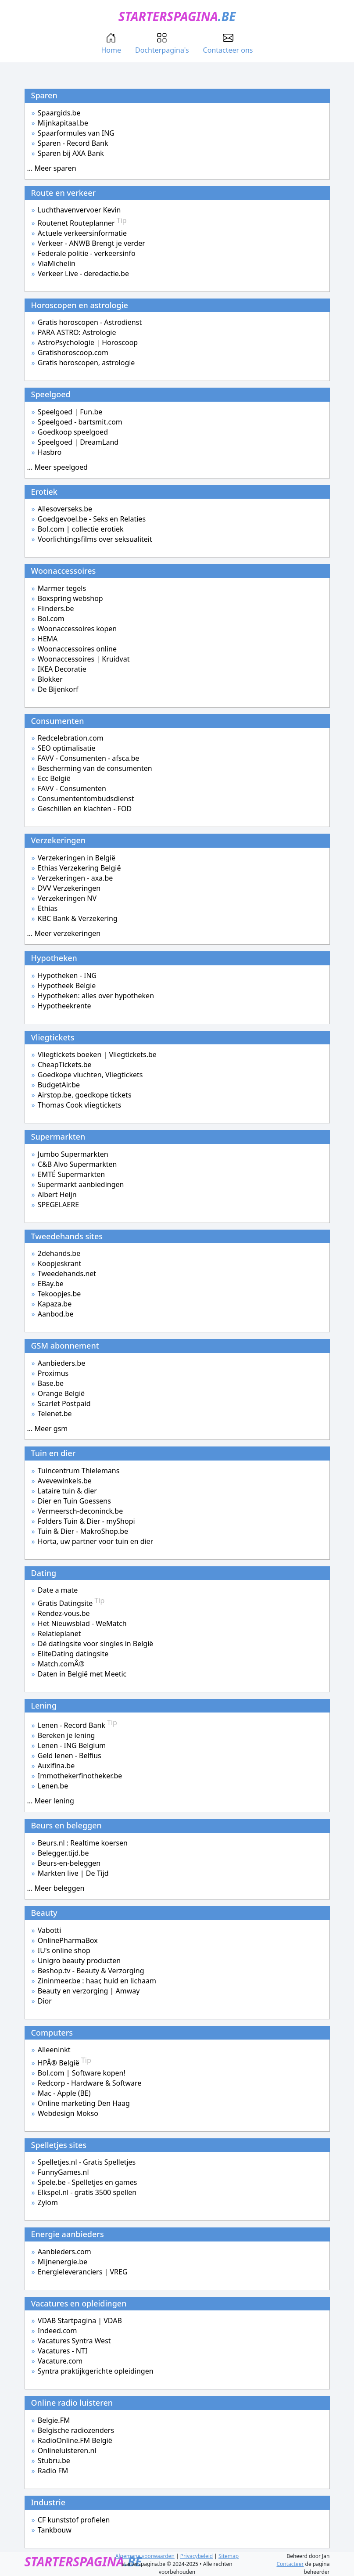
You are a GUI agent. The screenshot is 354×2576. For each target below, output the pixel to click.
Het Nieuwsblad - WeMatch (82, 1623)
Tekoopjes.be (59, 1294)
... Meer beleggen (56, 1888)
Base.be (51, 1383)
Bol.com (51, 618)
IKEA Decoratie (62, 669)
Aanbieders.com (64, 2251)
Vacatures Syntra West (74, 2341)
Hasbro (49, 452)
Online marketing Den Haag (84, 2103)
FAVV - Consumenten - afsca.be (88, 758)
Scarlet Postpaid (64, 1403)
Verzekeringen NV (67, 898)
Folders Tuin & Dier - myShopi (86, 1521)
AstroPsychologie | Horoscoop (88, 342)
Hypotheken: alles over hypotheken (96, 995)
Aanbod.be (56, 1314)
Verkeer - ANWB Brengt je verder (91, 243)
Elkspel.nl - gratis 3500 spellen (87, 2192)
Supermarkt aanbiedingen (81, 1184)
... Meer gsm (47, 1428)
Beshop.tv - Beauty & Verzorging (91, 1970)
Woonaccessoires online (77, 649)
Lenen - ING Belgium (72, 1745)
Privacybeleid (196, 2556)
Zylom (48, 2202)
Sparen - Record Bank (73, 143)
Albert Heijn (57, 1194)
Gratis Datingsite (71, 1603)
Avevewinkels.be (65, 1481)
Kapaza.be (55, 1304)
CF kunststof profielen (74, 2520)
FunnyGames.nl (63, 2172)
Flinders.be (56, 608)
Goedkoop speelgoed (73, 432)
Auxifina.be (56, 1765)
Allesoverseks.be (65, 509)
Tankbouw (55, 2530)
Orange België (61, 1393)
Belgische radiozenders (76, 2430)
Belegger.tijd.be (63, 1853)
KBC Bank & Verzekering (78, 918)
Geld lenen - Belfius (69, 1755)
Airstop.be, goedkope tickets (85, 1095)
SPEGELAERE (58, 1204)
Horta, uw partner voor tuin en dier (96, 1541)
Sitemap (228, 2556)
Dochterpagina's (162, 43)
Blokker (50, 679)
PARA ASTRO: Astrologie (77, 332)
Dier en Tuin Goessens (74, 1501)
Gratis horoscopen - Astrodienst (90, 322)
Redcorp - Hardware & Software (90, 2083)
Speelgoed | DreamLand (78, 442)
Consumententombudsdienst (86, 798)
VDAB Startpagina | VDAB (80, 2320)
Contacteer (290, 2564)
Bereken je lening (66, 1735)
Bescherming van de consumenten (95, 768)
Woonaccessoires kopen (77, 628)
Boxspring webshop (70, 598)
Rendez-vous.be (64, 1613)
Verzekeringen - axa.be (75, 878)
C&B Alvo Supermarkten (77, 1164)
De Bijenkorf (58, 689)
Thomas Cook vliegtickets (79, 1105)
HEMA (48, 639)
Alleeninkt (54, 2049)
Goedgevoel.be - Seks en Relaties (92, 519)
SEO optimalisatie (67, 748)
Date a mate (58, 1590)
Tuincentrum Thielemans (79, 1470)
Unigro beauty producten (79, 1960)
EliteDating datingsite (73, 1654)
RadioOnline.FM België (75, 2440)
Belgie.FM (54, 2420)
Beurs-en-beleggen (69, 1863)
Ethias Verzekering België (79, 868)
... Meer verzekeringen (64, 933)
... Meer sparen (51, 168)
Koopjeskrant (59, 1263)
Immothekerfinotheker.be (80, 1776)
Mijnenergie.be (62, 2262)
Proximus (53, 1373)
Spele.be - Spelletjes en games (87, 2182)
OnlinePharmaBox (68, 1940)
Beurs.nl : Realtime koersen (83, 1843)
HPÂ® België (64, 2063)
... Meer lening (50, 1801)
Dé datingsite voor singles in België (96, 1643)
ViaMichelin (56, 263)
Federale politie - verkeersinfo (87, 253)
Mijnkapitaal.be (63, 123)
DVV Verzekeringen (69, 888)
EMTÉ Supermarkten (71, 1174)
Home (111, 43)
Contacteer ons (228, 43)
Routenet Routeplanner (82, 223)
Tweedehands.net (67, 1273)
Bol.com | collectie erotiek (81, 529)
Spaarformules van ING (76, 133)
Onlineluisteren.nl (67, 2450)
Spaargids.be (59, 113)
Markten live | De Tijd (73, 1873)
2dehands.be (59, 1253)
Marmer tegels (62, 588)
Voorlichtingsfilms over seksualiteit (95, 539)
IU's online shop (64, 1950)
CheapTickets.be (65, 1064)
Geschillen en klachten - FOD (85, 808)
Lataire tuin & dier (67, 1491)
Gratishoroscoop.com (73, 352)
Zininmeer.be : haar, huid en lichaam (97, 1981)
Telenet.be (55, 1413)
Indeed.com (57, 2330)
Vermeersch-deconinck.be (80, 1511)
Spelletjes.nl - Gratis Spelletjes (87, 2162)
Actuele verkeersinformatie (82, 233)
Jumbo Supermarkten (73, 1154)
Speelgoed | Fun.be (70, 412)
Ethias (47, 908)
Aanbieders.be (61, 1363)
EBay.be (51, 1283)
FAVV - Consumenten (72, 788)
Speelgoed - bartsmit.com (80, 422)
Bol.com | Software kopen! (81, 2073)
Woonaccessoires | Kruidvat (84, 659)
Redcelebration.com (71, 738)
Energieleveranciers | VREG (83, 2272)
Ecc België (54, 778)
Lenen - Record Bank (77, 1725)
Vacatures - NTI (63, 2351)
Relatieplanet (59, 1633)
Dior (45, 2001)
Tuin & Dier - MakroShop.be (83, 1531)
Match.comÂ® (61, 1664)
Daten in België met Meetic (82, 1674)
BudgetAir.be (59, 1085)
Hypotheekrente (64, 1006)
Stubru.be (54, 2460)
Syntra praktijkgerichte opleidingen (96, 2371)
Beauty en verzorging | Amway (89, 1991)
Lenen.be (53, 1786)
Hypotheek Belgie (67, 985)
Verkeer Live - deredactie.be (83, 273)
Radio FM (53, 2470)
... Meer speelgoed (57, 467)
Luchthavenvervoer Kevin (79, 210)
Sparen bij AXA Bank (71, 153)
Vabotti (49, 1930)
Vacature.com (60, 2361)
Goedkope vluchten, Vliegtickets (90, 1074)
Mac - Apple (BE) (64, 2093)
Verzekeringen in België (76, 858)
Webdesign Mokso (68, 2113)
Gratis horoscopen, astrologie (86, 362)
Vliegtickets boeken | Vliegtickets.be (97, 1054)
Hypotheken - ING (67, 975)
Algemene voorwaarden (145, 2556)
